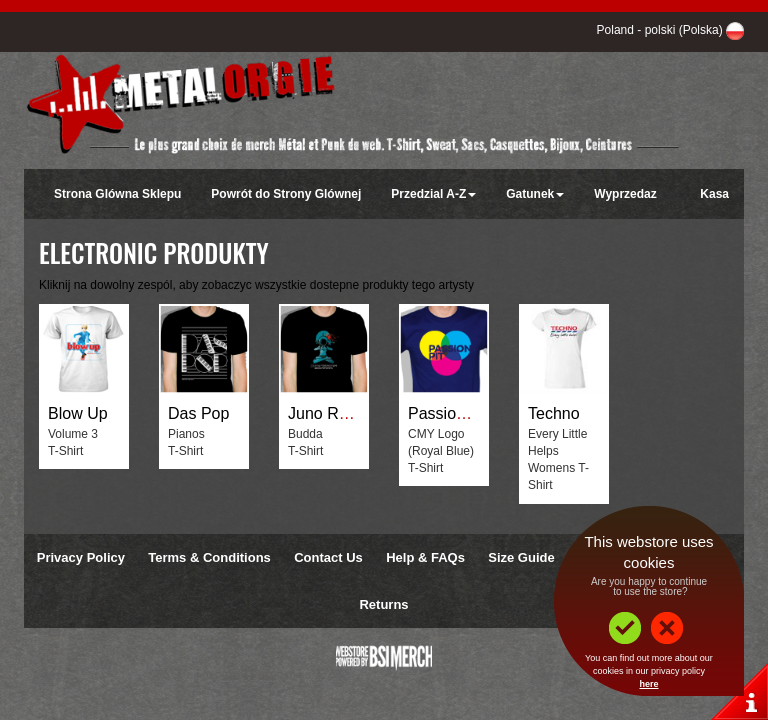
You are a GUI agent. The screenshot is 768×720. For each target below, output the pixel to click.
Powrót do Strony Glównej (286, 194)
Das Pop (198, 413)
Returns (383, 604)
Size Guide (521, 557)
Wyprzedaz (625, 194)
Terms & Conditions (209, 557)
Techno (554, 413)
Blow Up (78, 413)
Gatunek (535, 194)
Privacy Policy (81, 557)
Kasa (714, 194)
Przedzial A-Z (433, 194)
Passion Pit (448, 413)
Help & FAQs (425, 557)
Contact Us (328, 557)
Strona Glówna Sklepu (117, 194)
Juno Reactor (335, 413)
